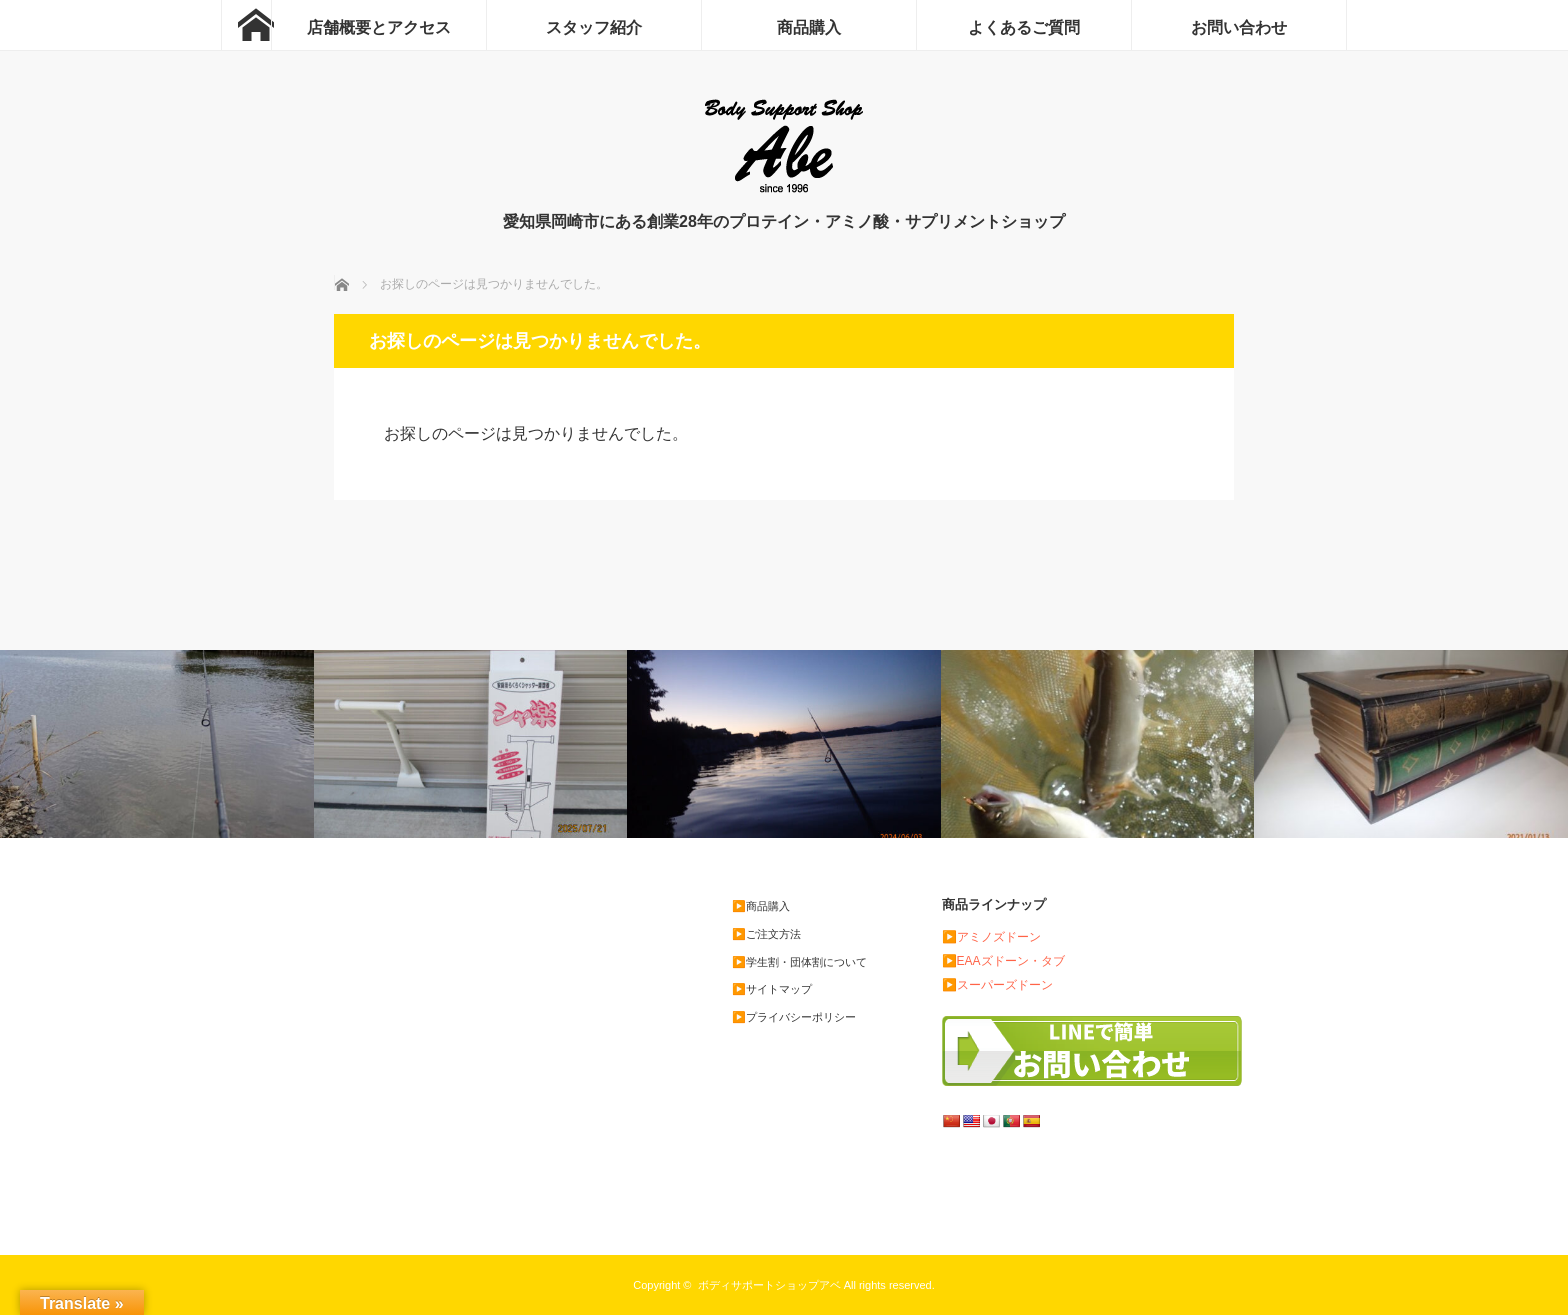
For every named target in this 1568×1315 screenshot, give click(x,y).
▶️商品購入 (761, 906)
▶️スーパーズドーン (997, 985)
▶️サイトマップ (772, 989)
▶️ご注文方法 (766, 934)
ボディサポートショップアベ (769, 1285)
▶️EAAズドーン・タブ (1003, 961)
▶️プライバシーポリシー (794, 1017)
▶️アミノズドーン (991, 937)
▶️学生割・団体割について (799, 962)
